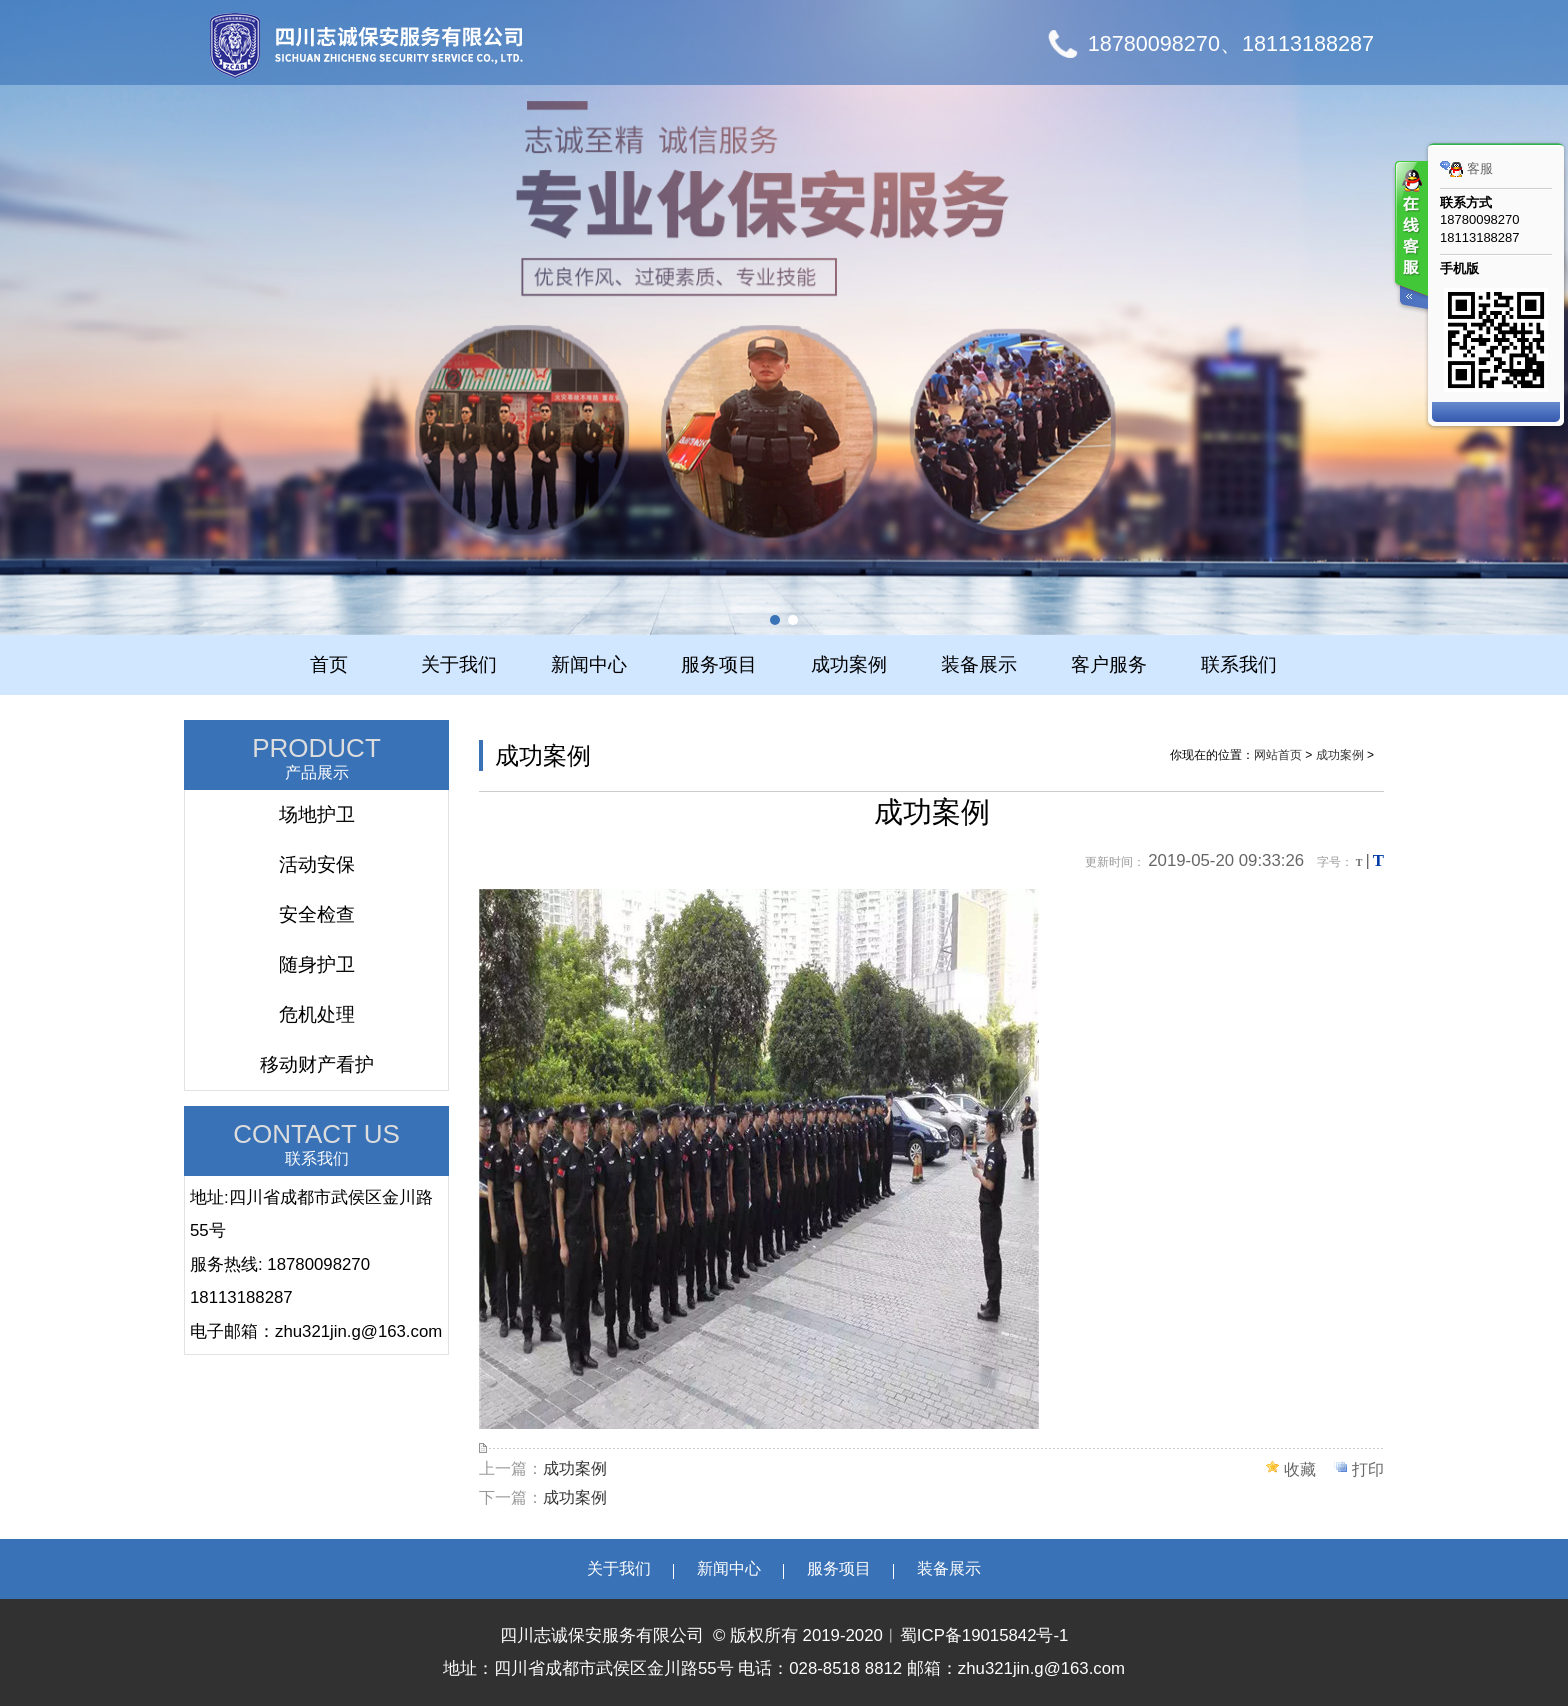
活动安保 (317, 864)
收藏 (1300, 1469)
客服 (1466, 169)
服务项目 (719, 664)
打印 (1368, 1469)
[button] (775, 620)
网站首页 (1278, 755)
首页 (329, 664)
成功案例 (849, 664)
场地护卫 (317, 814)
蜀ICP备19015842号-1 (984, 1635)
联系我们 (1239, 664)
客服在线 (1410, 237)
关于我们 (459, 664)
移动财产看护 (317, 1064)
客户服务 (1109, 664)
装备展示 (979, 664)
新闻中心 (589, 664)
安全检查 (317, 914)
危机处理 (317, 1014)
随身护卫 (317, 964)
